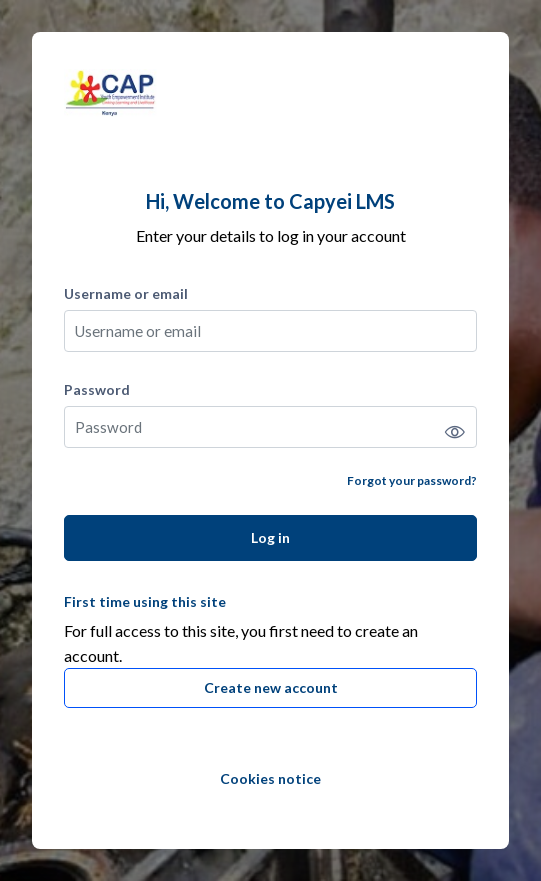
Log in (270, 537)
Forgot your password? (412, 480)
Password (97, 389)
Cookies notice (270, 778)
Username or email (126, 293)
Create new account (271, 687)
